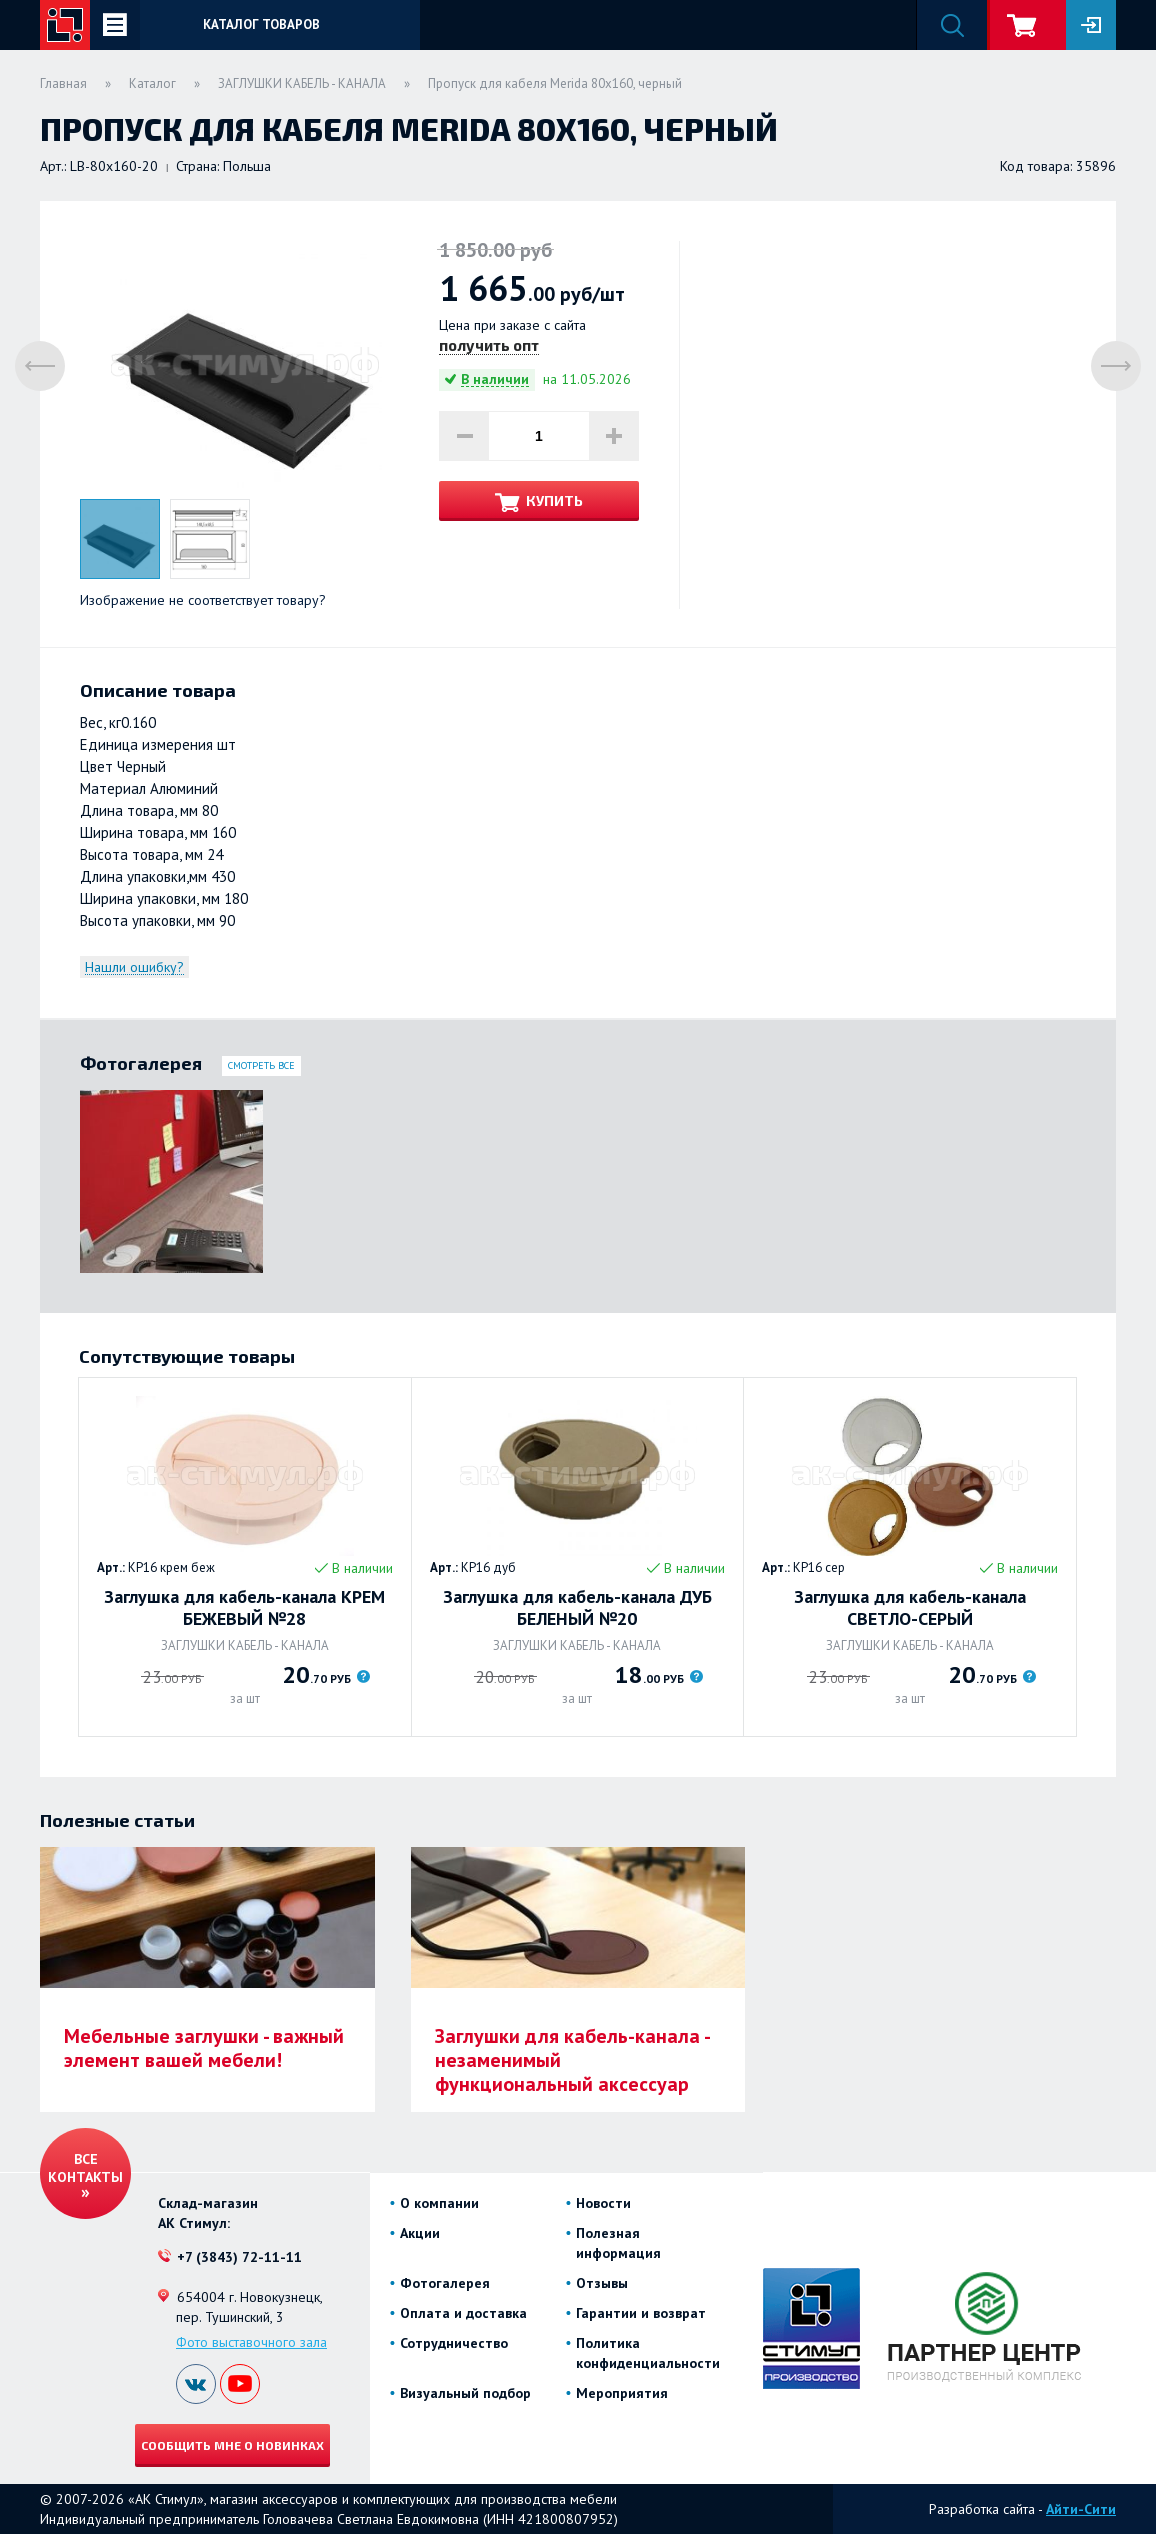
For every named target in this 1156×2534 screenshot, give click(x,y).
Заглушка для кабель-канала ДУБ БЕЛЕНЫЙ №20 (577, 1608)
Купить (554, 500)
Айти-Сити (1081, 2509)
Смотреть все (261, 1065)
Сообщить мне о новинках (232, 2445)
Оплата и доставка (463, 2313)
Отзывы (602, 2283)
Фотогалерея (445, 2283)
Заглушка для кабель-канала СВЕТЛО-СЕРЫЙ (910, 1608)
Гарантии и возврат (641, 2313)
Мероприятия (622, 2393)
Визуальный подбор (465, 2393)
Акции (420, 2233)
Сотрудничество (454, 2343)
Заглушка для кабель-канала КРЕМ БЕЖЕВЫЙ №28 (244, 1608)
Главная (63, 83)
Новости (603, 2203)
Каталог (152, 83)
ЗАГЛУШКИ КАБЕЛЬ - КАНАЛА (302, 83)
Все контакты (85, 2168)
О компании (439, 2203)
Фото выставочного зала (251, 2342)
